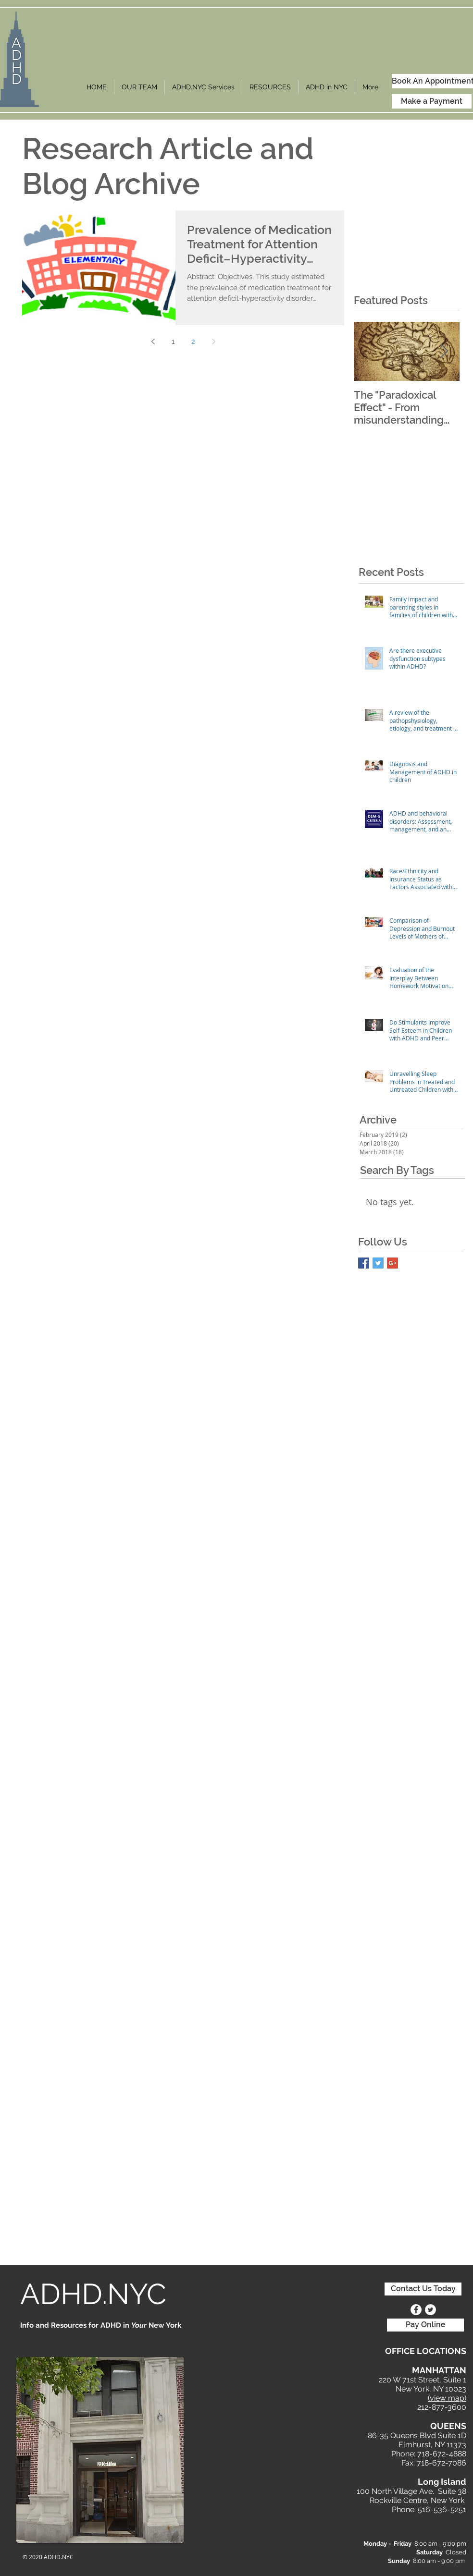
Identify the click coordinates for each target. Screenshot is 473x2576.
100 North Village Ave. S (400, 2491)
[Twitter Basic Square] (378, 1263)
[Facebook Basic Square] (363, 1263)
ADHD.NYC (93, 2294)
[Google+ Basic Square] (392, 1263)
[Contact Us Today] (423, 2289)
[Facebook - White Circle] (416, 2309)
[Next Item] (444, 351)
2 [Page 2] (193, 341)
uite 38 (454, 2491)
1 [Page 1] (173, 341)
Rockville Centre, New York (417, 2500)
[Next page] (213, 341)
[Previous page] (153, 341)
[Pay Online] (425, 2325)
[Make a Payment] (432, 101)
